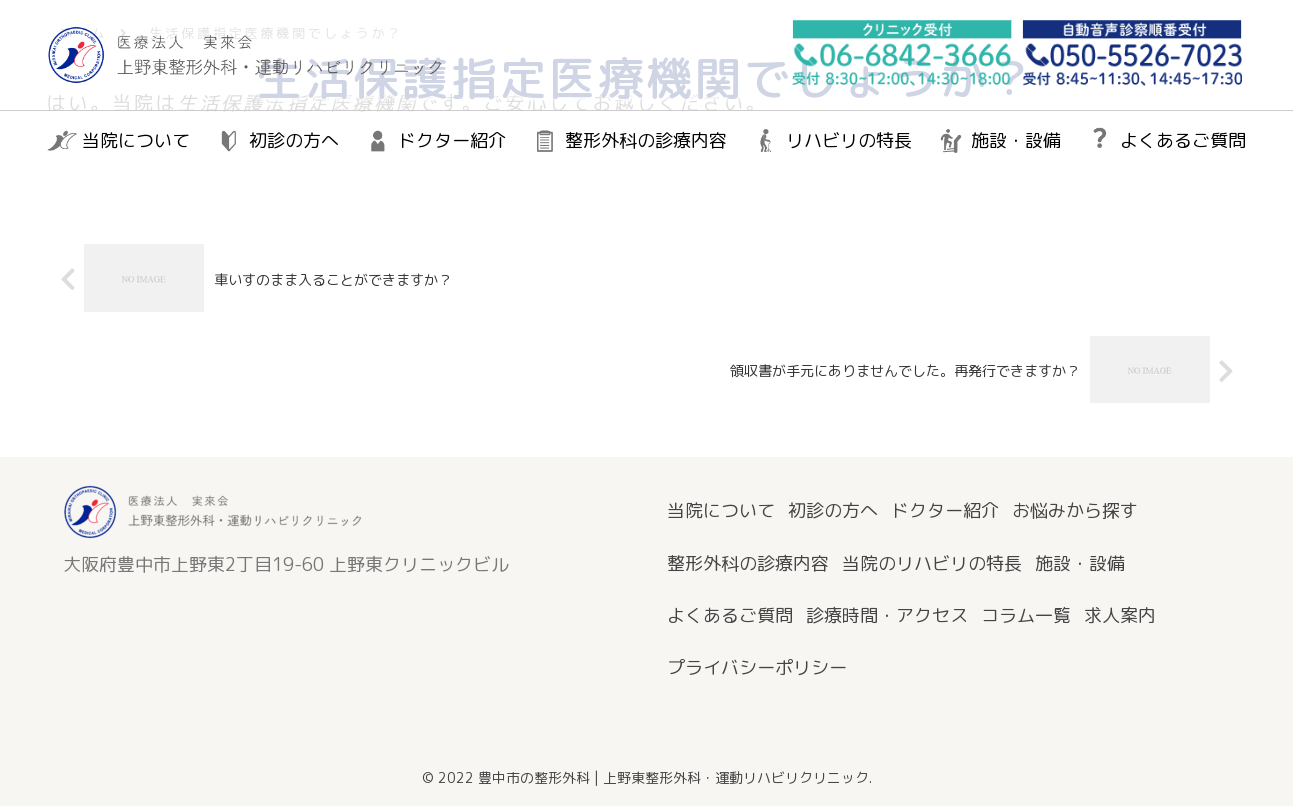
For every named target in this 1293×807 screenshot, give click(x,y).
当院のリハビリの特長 (932, 563)
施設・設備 (1080, 563)
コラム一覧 (1026, 616)
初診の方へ (833, 511)
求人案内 (1120, 616)
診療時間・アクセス (887, 616)
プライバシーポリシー (757, 668)
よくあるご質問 (730, 616)
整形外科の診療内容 (748, 563)
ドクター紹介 (945, 511)
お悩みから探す (1075, 511)
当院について (721, 511)
